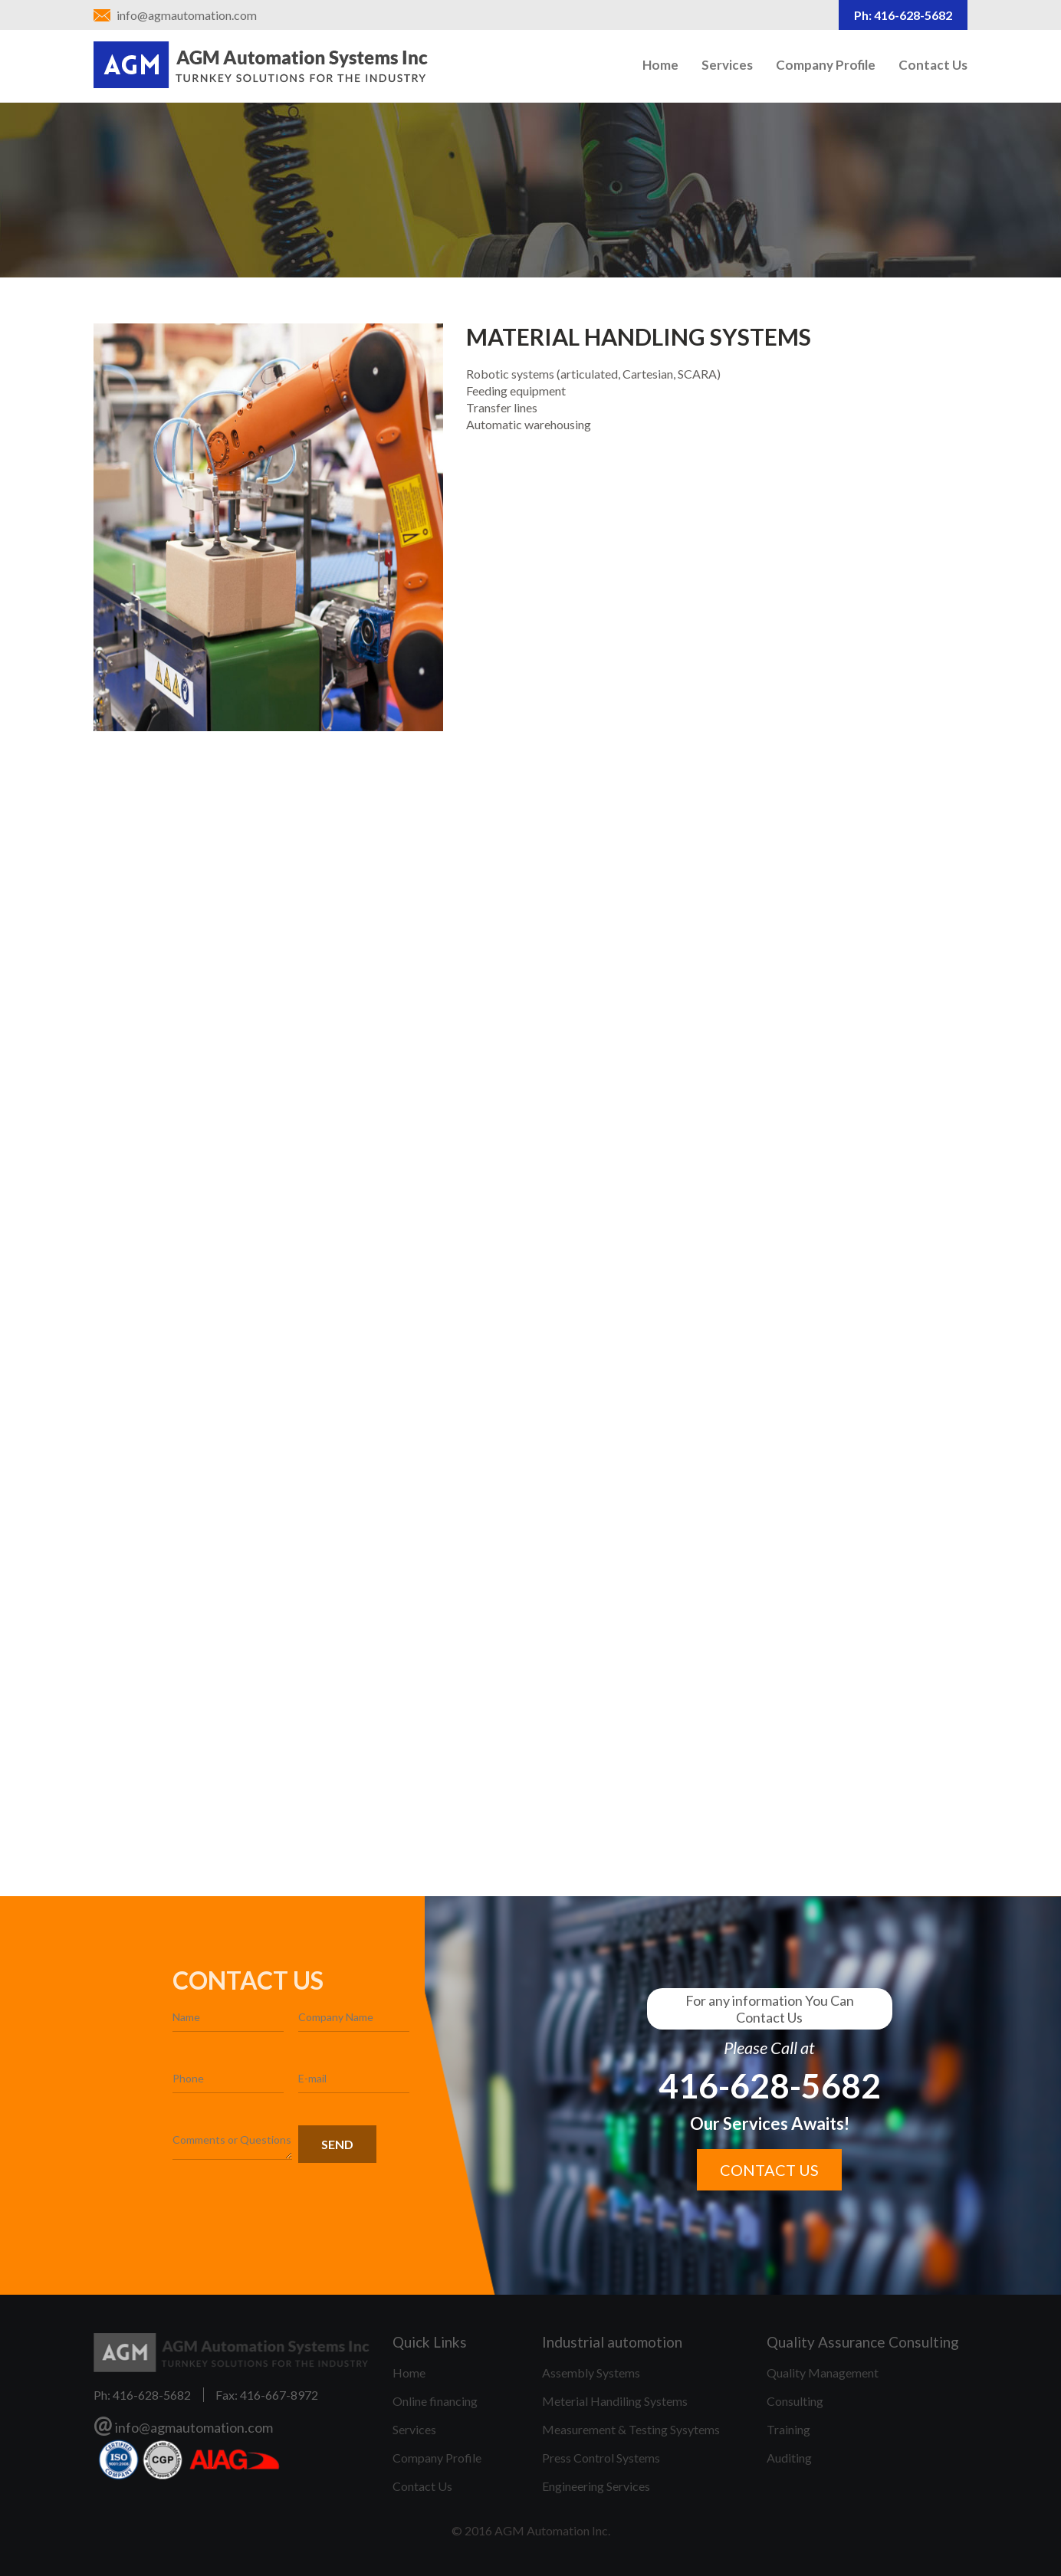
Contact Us (932, 65)
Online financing (435, 2401)
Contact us (769, 2170)
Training (788, 2429)
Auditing (789, 2457)
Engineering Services (596, 2486)
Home (660, 65)
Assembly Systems (591, 2372)
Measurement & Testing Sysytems (631, 2429)
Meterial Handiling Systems (615, 2401)
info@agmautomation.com (187, 15)
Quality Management (823, 2372)
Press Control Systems (601, 2457)
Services (727, 65)
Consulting (795, 2401)
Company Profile (825, 65)
